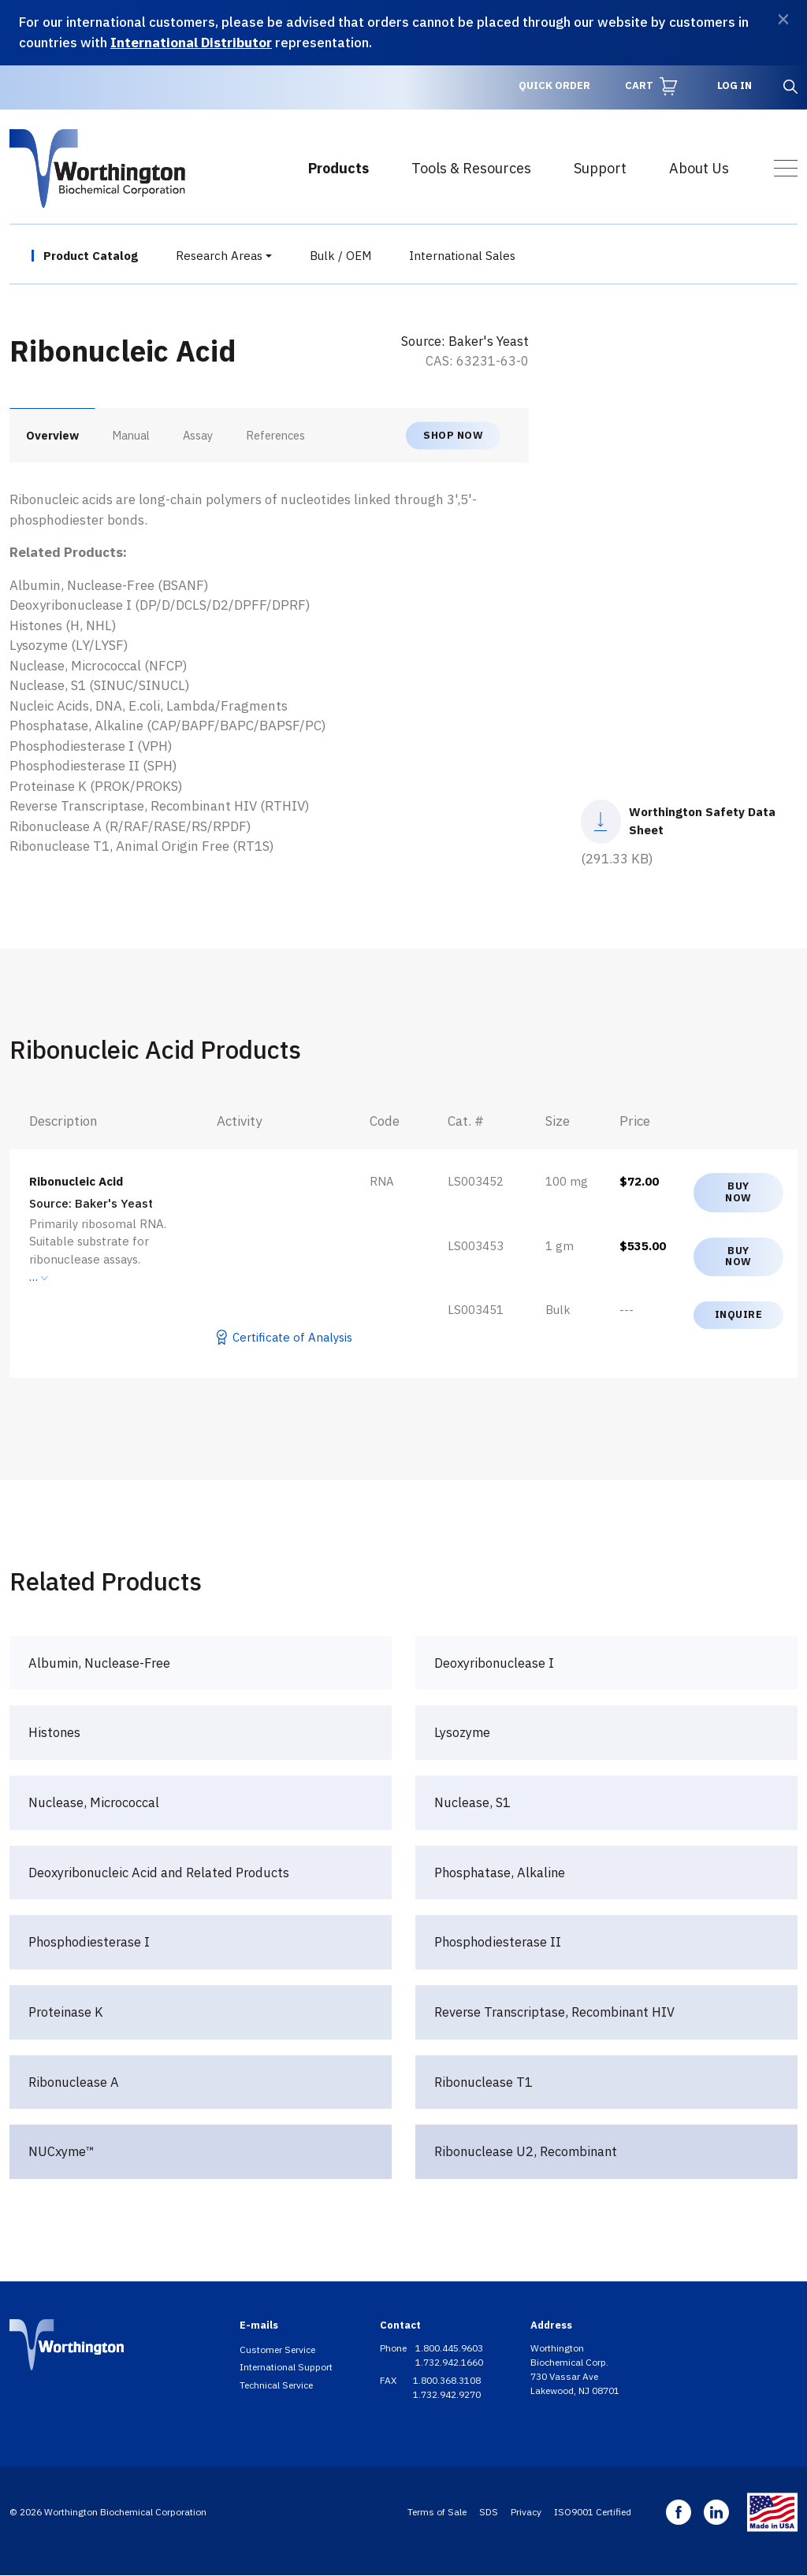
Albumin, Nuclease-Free (99, 1663)
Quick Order (554, 85)
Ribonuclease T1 (483, 2082)
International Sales (462, 255)
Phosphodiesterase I (89, 1942)
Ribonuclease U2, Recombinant (525, 2151)
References (275, 435)
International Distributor (191, 42)
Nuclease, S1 (472, 1802)
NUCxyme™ (61, 2151)
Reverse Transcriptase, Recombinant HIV (554, 2012)
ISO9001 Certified (592, 2512)
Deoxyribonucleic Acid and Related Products (158, 1872)
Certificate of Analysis (292, 1337)
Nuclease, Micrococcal (93, 1802)
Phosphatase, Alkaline (499, 1872)
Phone (394, 2348)
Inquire (739, 1314)
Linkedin (716, 2512)
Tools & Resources (471, 168)
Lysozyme (462, 1732)
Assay (198, 435)
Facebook (678, 2512)
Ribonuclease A (73, 2082)
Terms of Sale (437, 2512)
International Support (286, 2367)
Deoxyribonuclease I (494, 1663)
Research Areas (219, 255)
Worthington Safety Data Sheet (702, 820)
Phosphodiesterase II (497, 1942)
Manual (131, 435)
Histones (54, 1732)
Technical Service (276, 2385)
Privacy (526, 2512)
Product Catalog (90, 255)
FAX (389, 2380)
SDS (488, 2512)
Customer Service (277, 2349)
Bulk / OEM (340, 255)
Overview (52, 435)
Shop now (453, 434)
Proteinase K (65, 2012)
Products (338, 168)
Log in (734, 85)
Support (600, 168)
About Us (699, 168)
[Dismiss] (783, 19)
